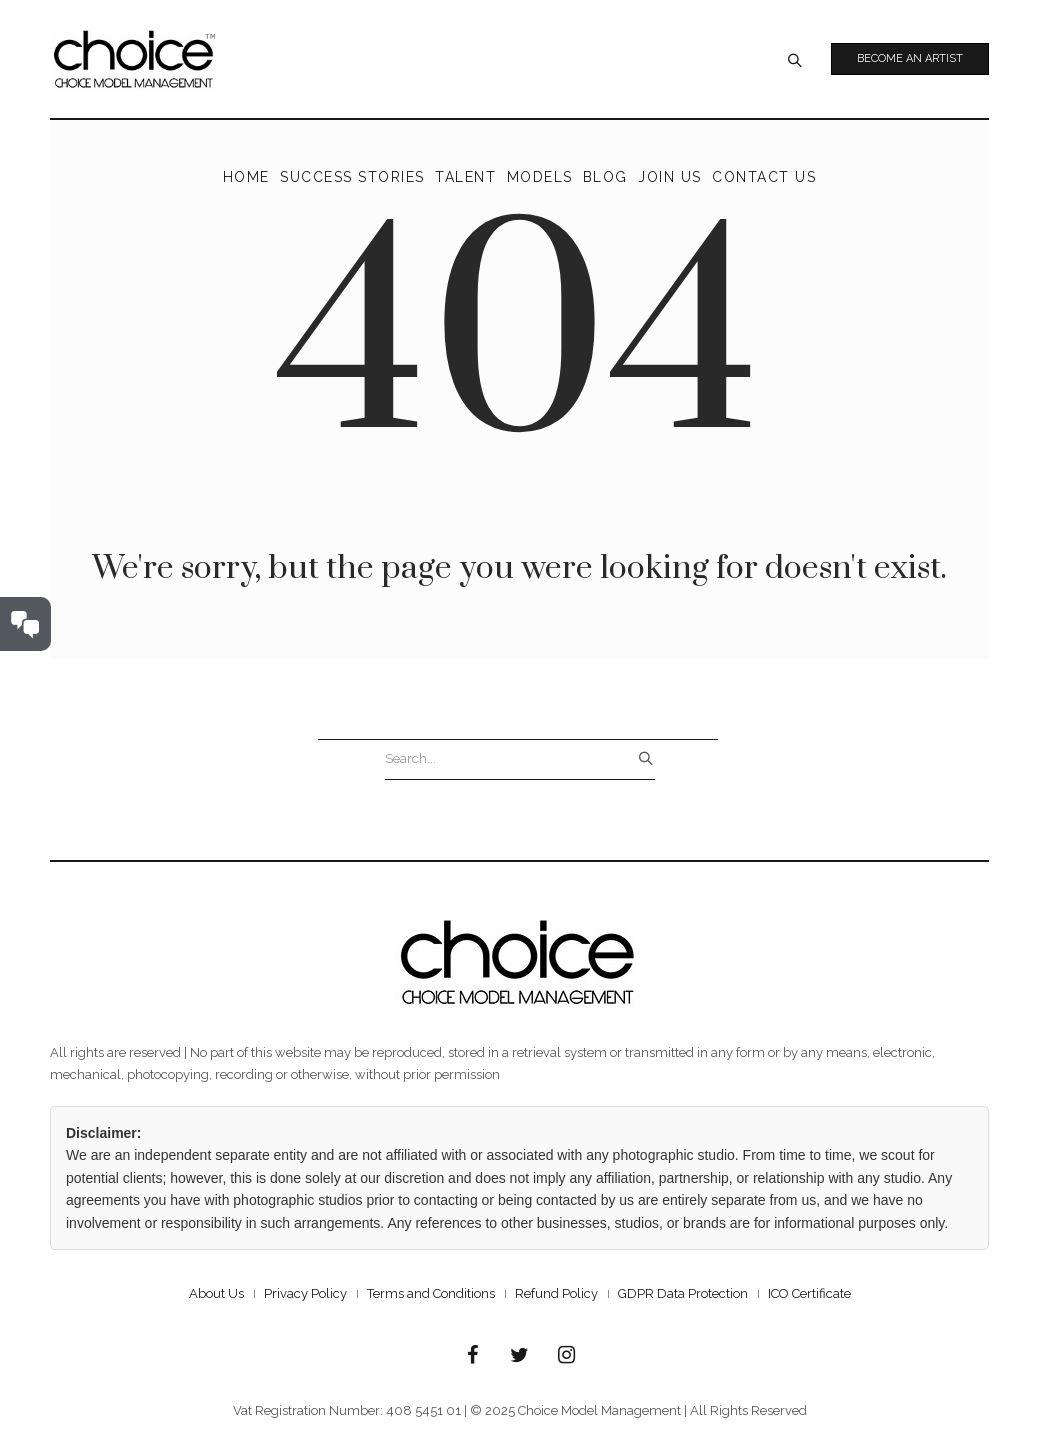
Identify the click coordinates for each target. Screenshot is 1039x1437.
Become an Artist (910, 58)
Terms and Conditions (431, 1293)
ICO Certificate (809, 1293)
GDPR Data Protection (683, 1293)
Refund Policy (556, 1293)
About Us (216, 1293)
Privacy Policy (305, 1293)
